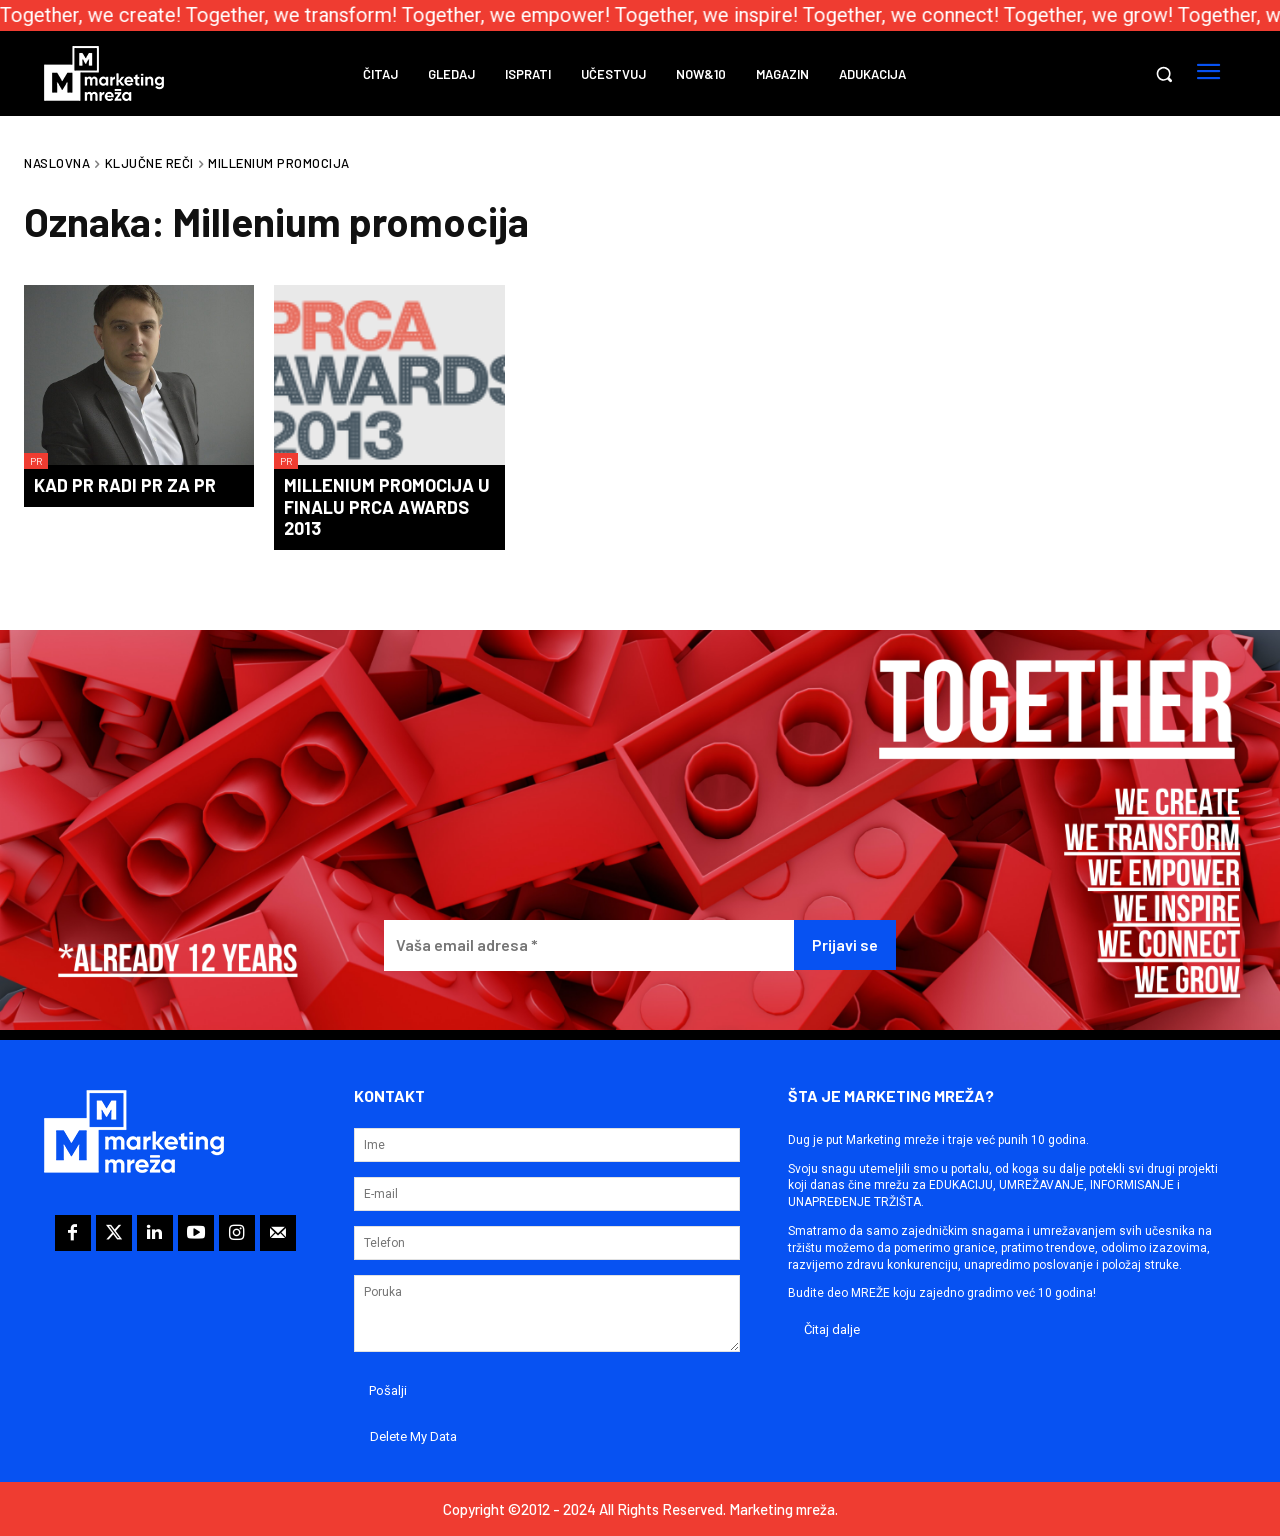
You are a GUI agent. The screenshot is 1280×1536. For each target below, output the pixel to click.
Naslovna (57, 163)
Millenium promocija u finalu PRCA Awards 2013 (387, 506)
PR (36, 461)
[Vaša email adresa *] (589, 945)
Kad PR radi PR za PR (125, 485)
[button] (1164, 74)
